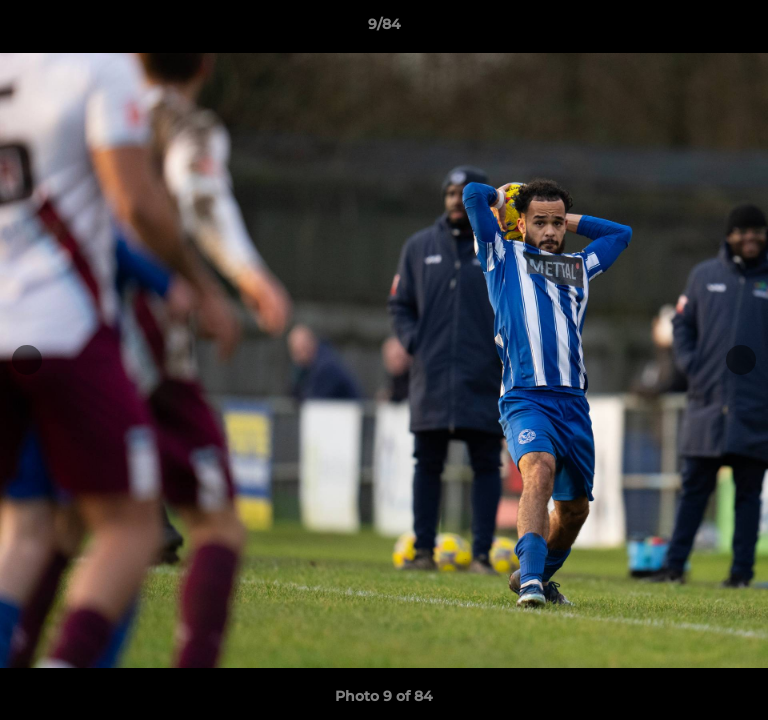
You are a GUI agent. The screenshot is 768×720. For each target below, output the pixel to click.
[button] (744, 29)
